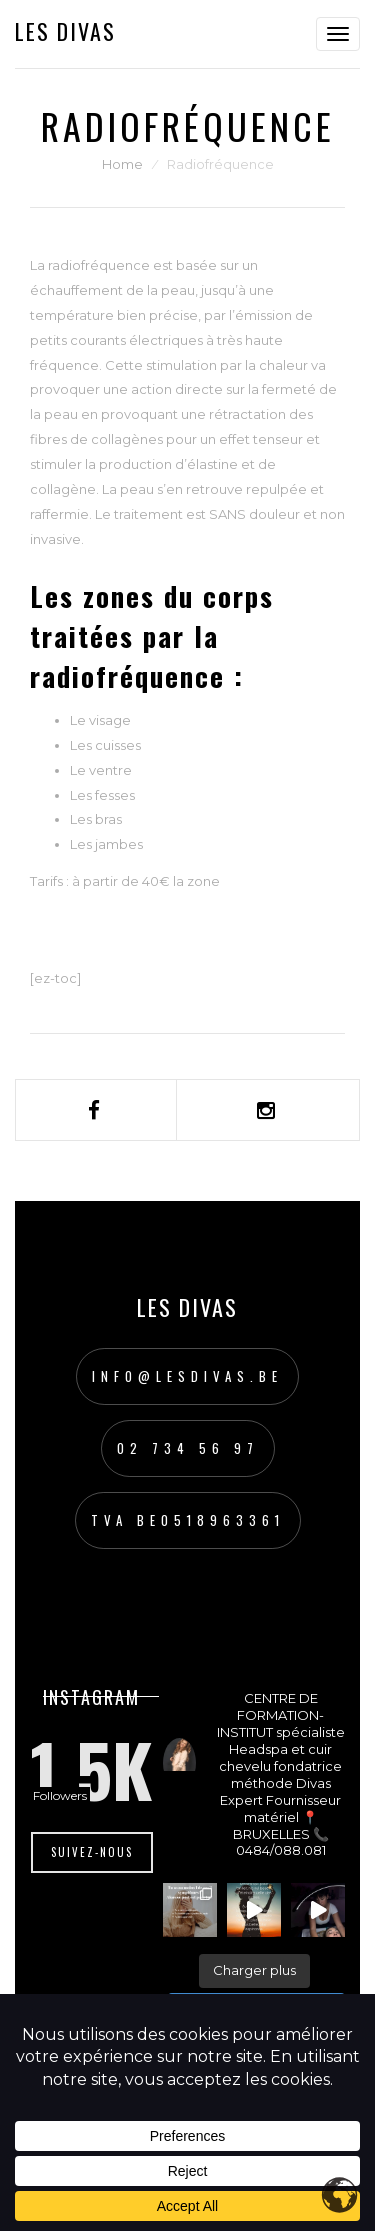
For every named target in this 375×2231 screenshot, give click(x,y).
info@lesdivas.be (187, 1376)
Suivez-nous (92, 1852)
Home (122, 164)
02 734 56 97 (188, 1448)
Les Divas (65, 31)
